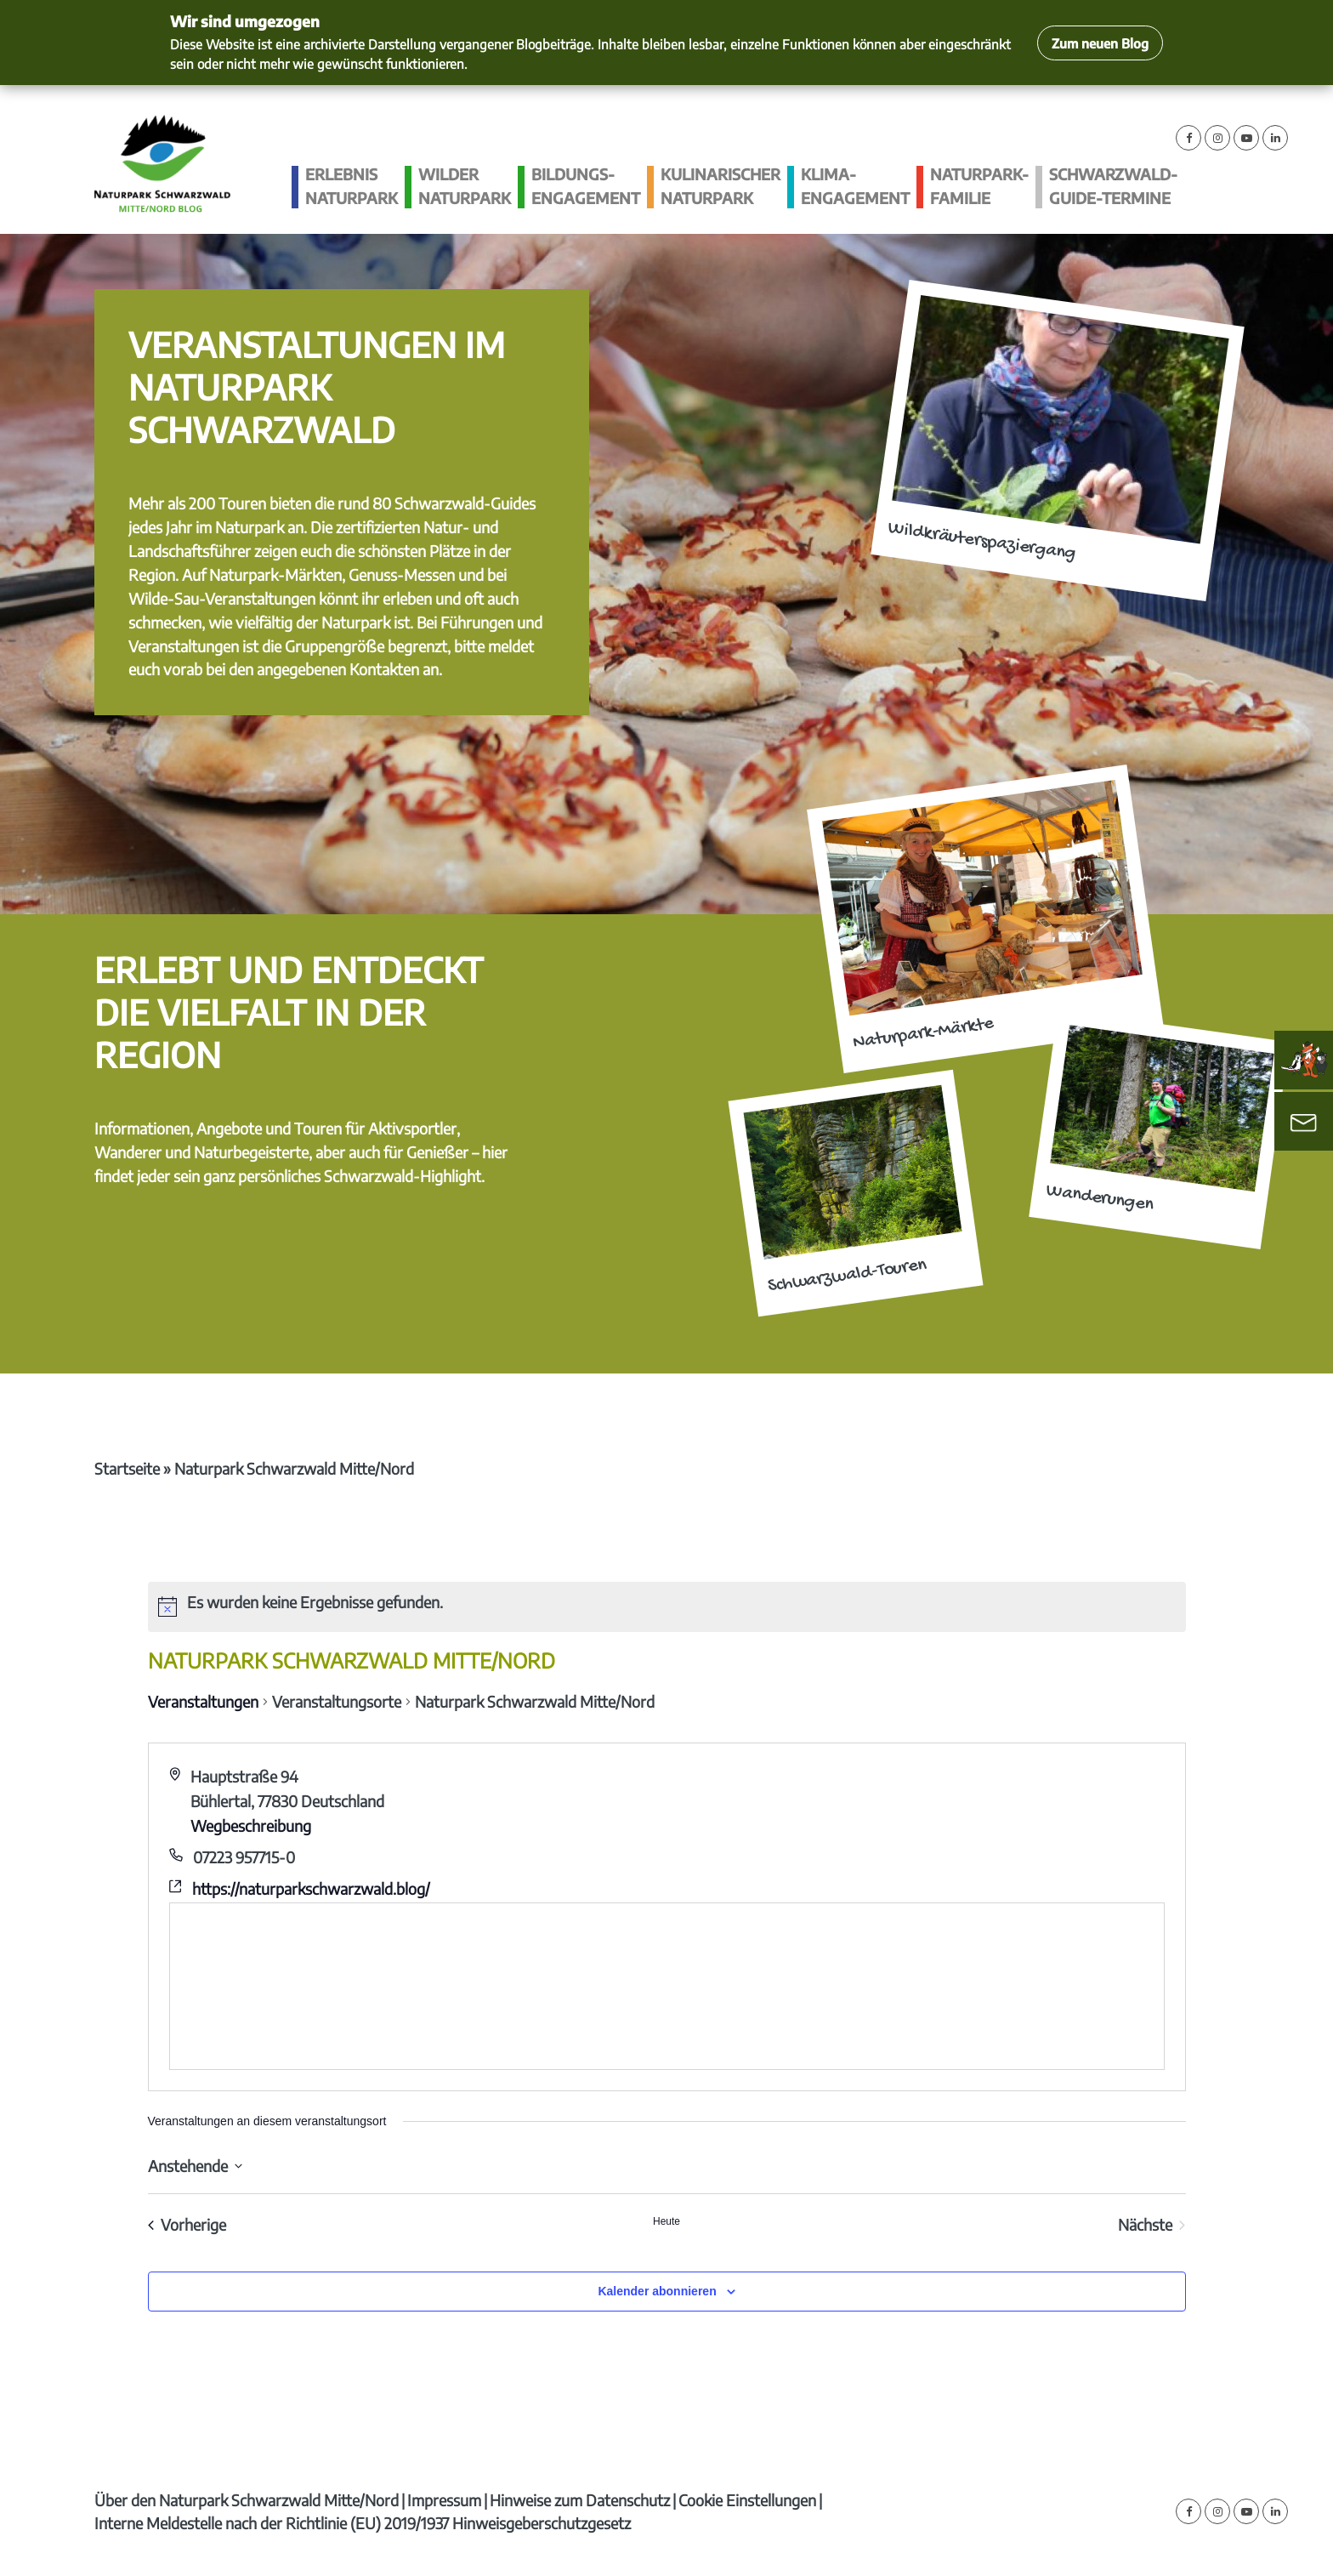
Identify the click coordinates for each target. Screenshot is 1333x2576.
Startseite (127, 1468)
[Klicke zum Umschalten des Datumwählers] (195, 2166)
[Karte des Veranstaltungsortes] (667, 1986)
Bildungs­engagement (585, 186)
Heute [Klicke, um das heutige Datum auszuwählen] (666, 2221)
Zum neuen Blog (1100, 43)
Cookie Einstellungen (747, 2500)
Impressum (444, 2500)
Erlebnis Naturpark (351, 186)
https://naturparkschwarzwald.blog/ (311, 1888)
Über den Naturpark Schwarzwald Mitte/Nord (246, 2500)
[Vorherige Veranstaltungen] (187, 2225)
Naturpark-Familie (979, 186)
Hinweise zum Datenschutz (580, 2500)
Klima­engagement (855, 186)
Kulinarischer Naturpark (720, 186)
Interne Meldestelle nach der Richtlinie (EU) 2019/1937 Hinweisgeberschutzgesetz (362, 2523)
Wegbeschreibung (250, 1825)
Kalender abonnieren (657, 2291)
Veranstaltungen (203, 1701)
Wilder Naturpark (464, 186)
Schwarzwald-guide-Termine (1113, 186)
